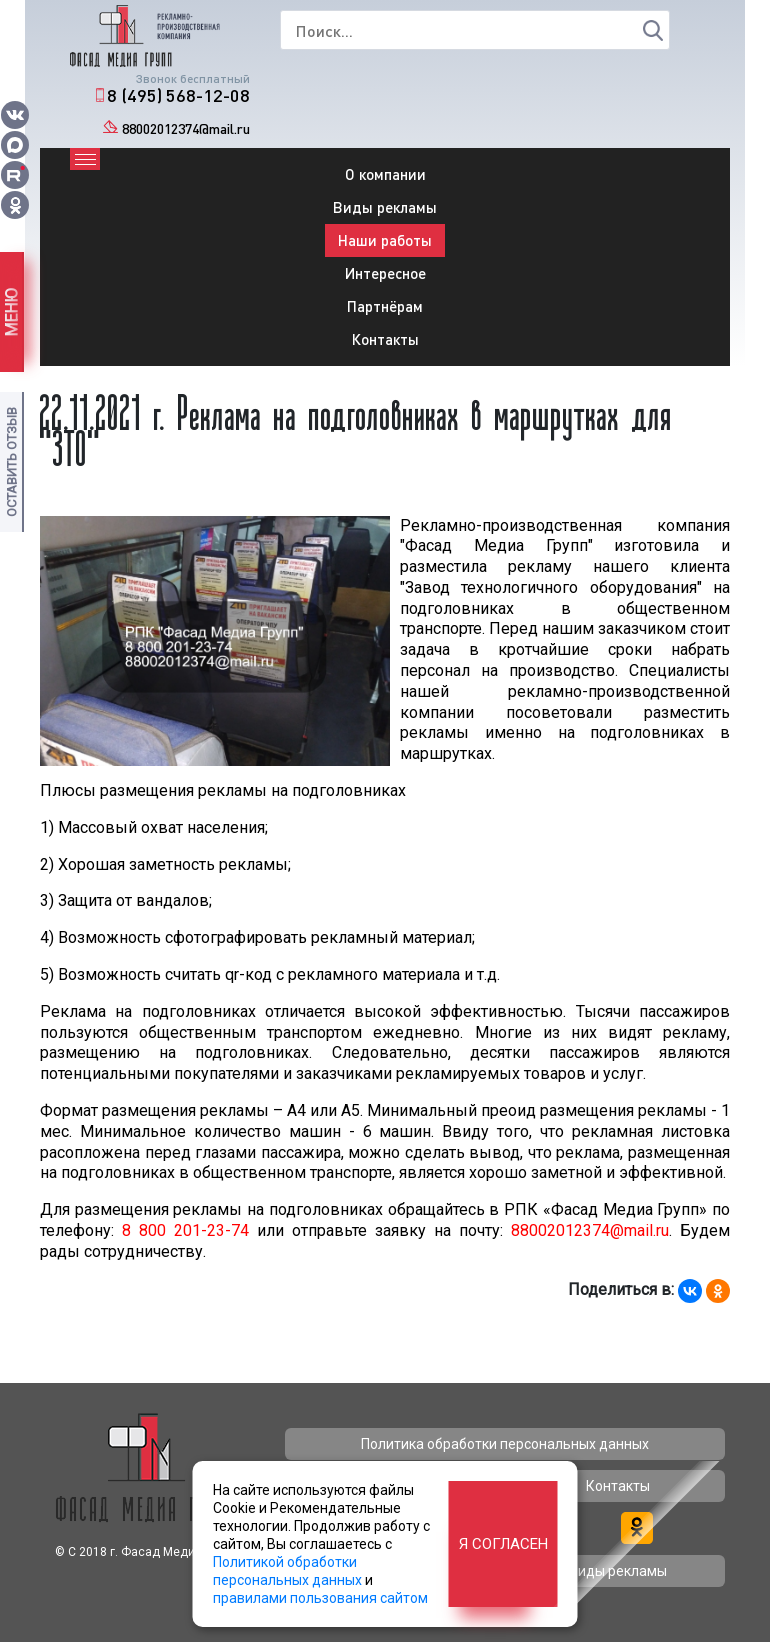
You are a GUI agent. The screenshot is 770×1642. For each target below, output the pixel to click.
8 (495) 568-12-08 (178, 95)
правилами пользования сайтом (320, 1598)
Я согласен (503, 1544)
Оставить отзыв (11, 462)
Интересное (385, 273)
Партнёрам (385, 306)
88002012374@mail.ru (186, 128)
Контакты (385, 339)
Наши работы (385, 240)
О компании (385, 174)
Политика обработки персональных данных (505, 1444)
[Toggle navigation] (85, 159)
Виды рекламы (385, 207)
